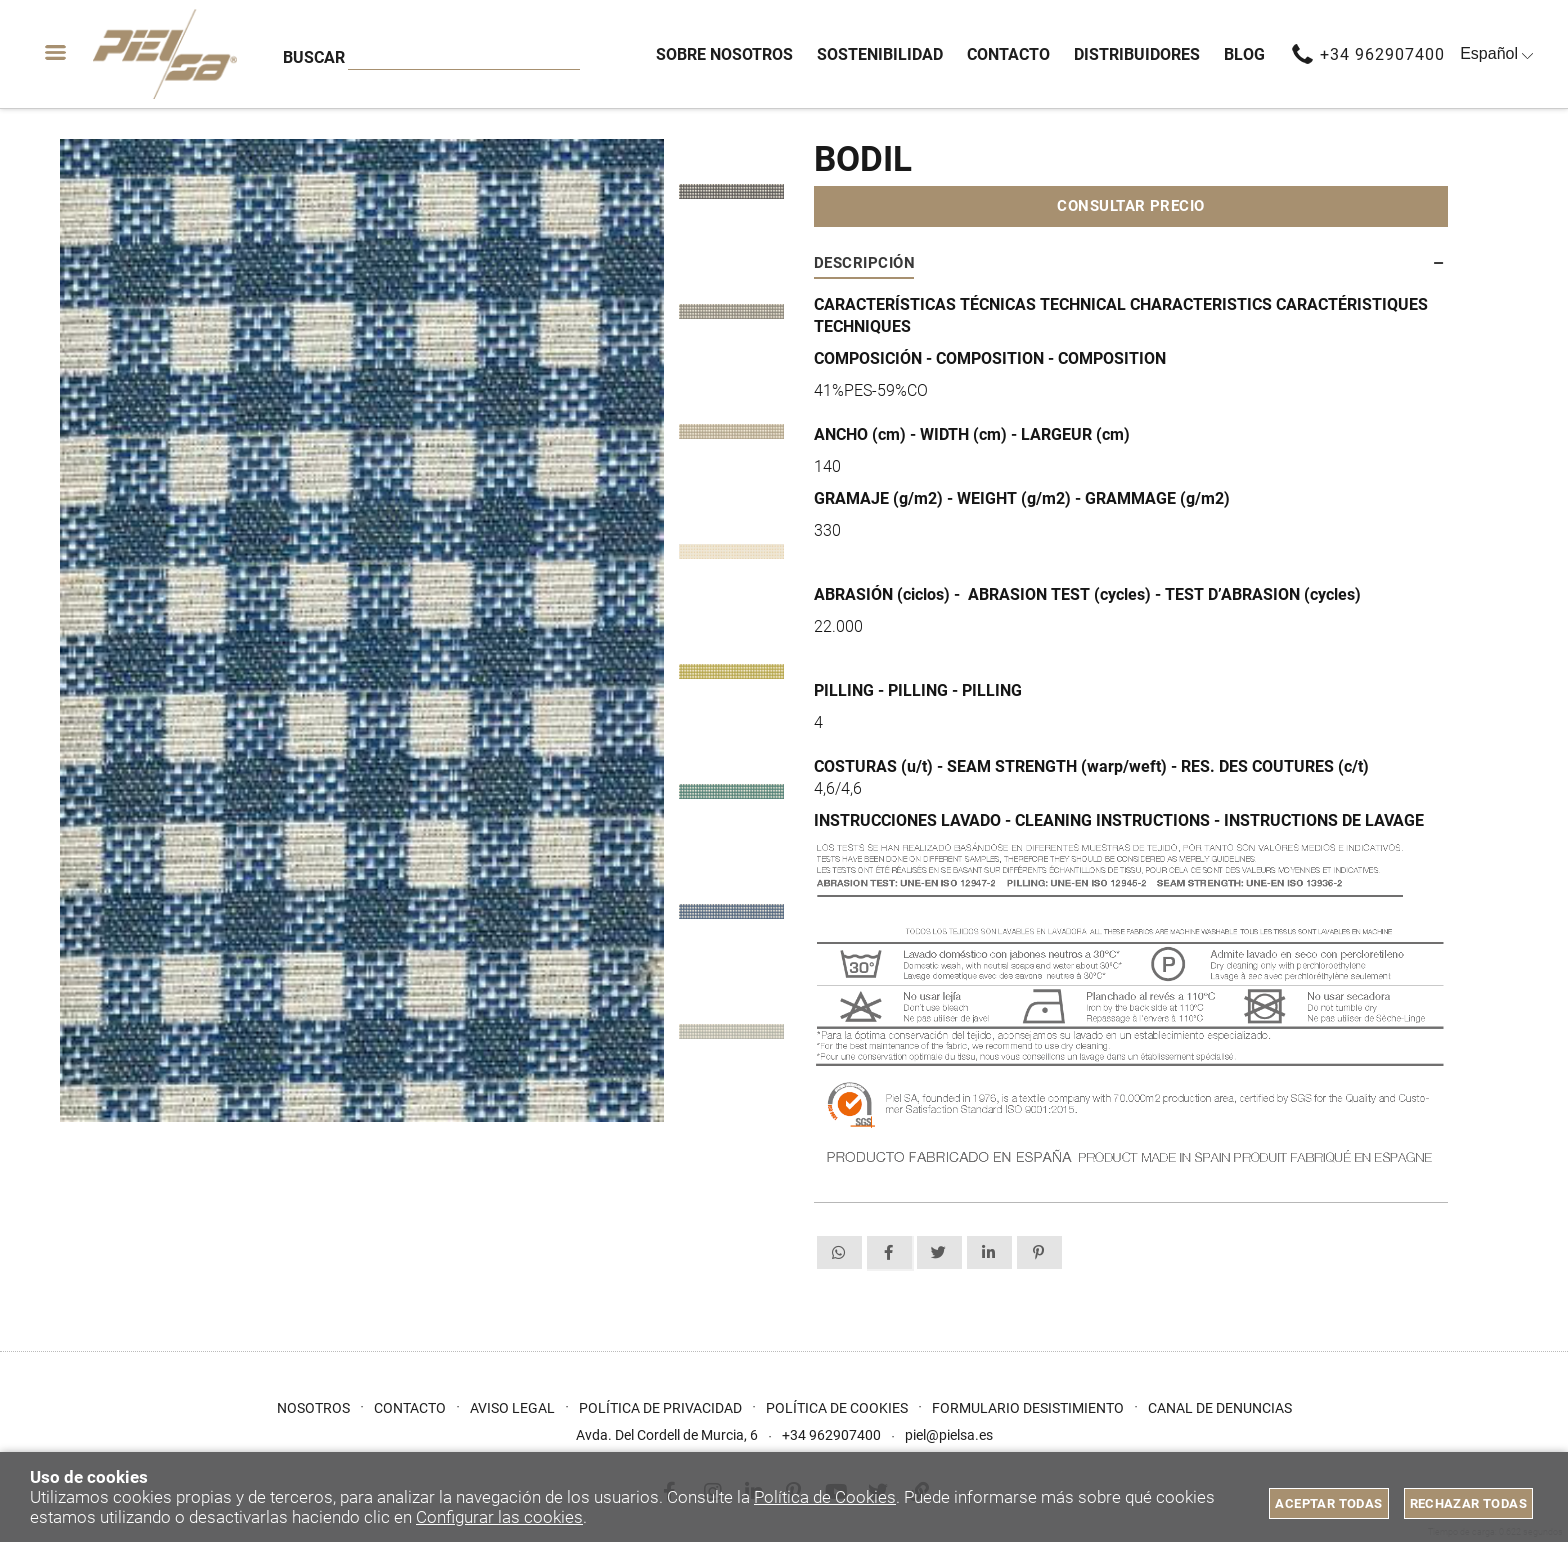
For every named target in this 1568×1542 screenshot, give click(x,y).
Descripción (864, 263)
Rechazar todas (1468, 1503)
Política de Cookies (825, 1497)
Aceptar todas (1328, 1503)
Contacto (410, 1408)
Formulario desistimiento (1028, 1408)
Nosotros (313, 1408)
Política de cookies (837, 1408)
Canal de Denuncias (1220, 1408)
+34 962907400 (1382, 54)
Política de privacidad (660, 1408)
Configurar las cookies (499, 1517)
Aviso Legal (512, 1408)
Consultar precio (1130, 206)
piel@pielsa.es (949, 1435)
